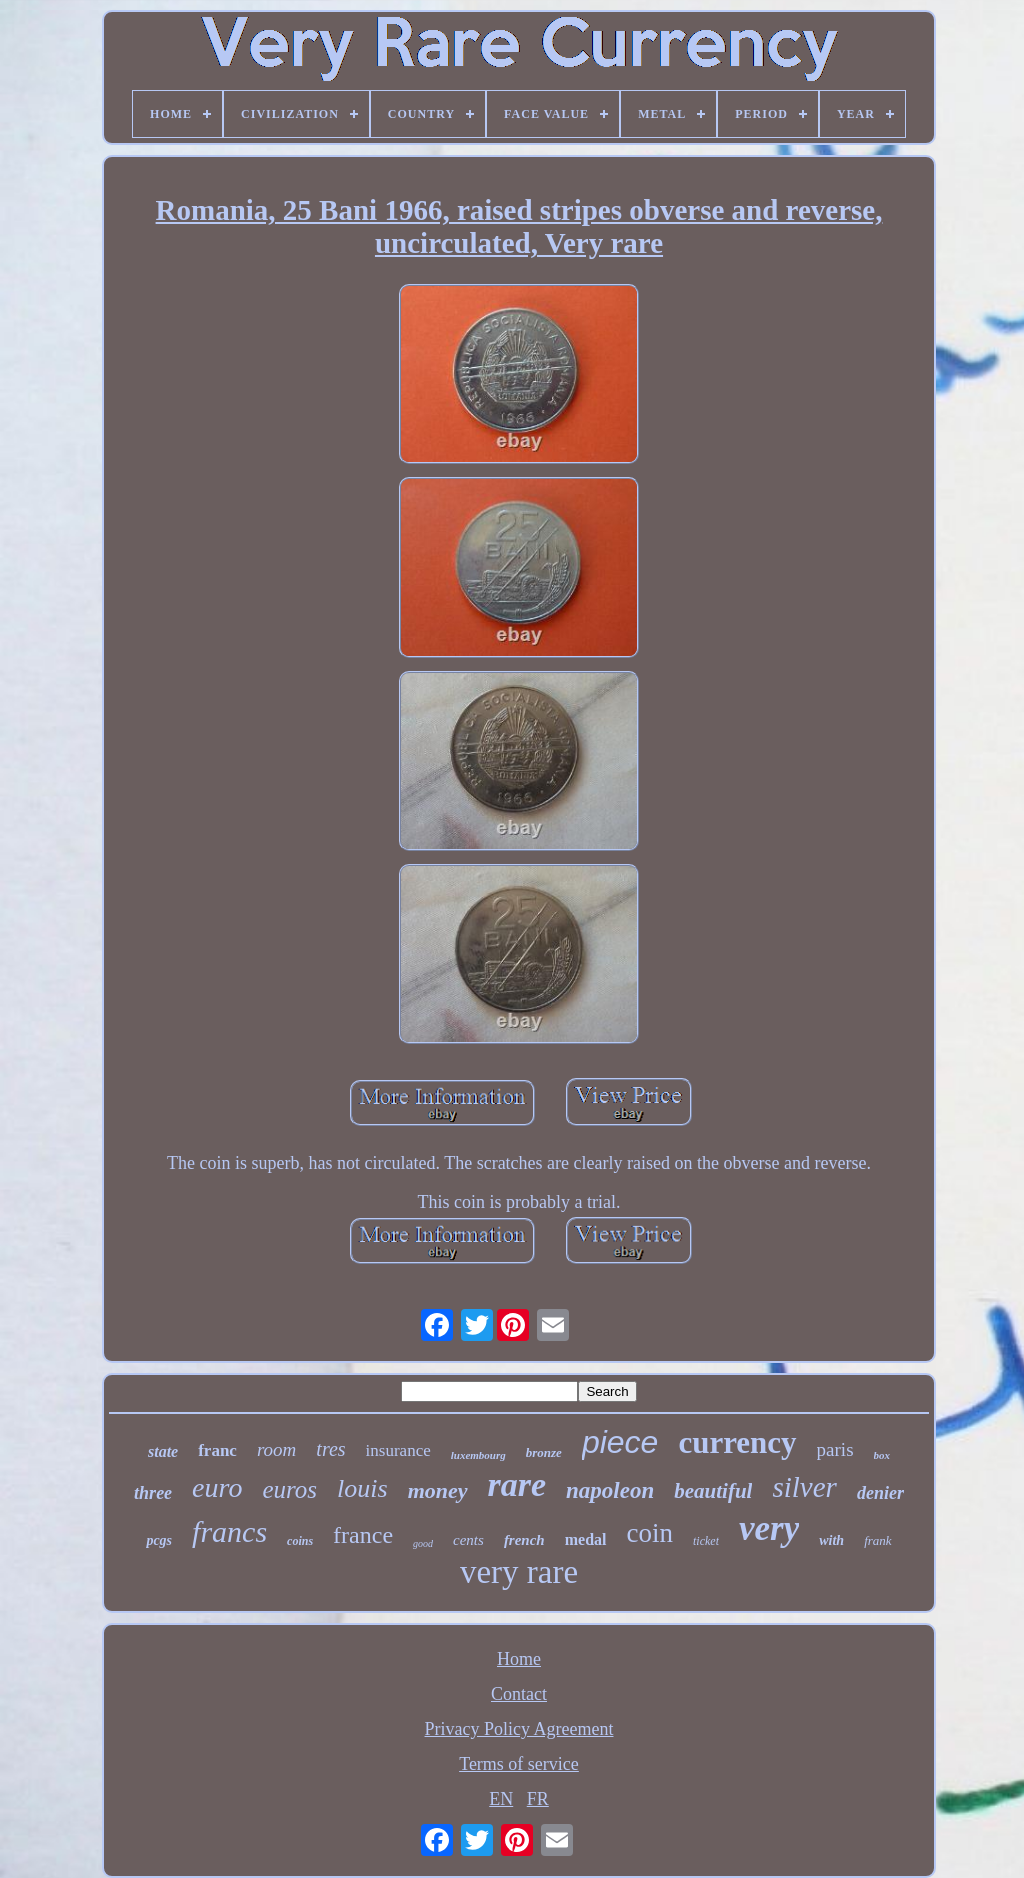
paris (835, 1449)
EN (501, 1799)
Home (519, 1659)
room (276, 1449)
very (769, 1528)
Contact (519, 1694)
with (831, 1540)
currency (737, 1442)
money (438, 1490)
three (153, 1493)
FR (538, 1799)
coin (650, 1533)
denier (880, 1493)
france (363, 1535)
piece (620, 1442)
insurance (398, 1450)
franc (217, 1450)
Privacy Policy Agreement (519, 1729)
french (524, 1540)
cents (468, 1540)
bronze (544, 1452)
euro (217, 1487)
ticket (706, 1541)
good (423, 1543)
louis (362, 1488)
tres (330, 1449)
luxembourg (478, 1455)
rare (517, 1484)
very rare (519, 1572)
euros (289, 1489)
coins (300, 1541)
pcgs (159, 1540)
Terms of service (519, 1764)
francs (229, 1531)
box (882, 1455)
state (163, 1451)
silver (804, 1487)
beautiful (713, 1491)
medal (586, 1539)
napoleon (610, 1490)
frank (877, 1540)
